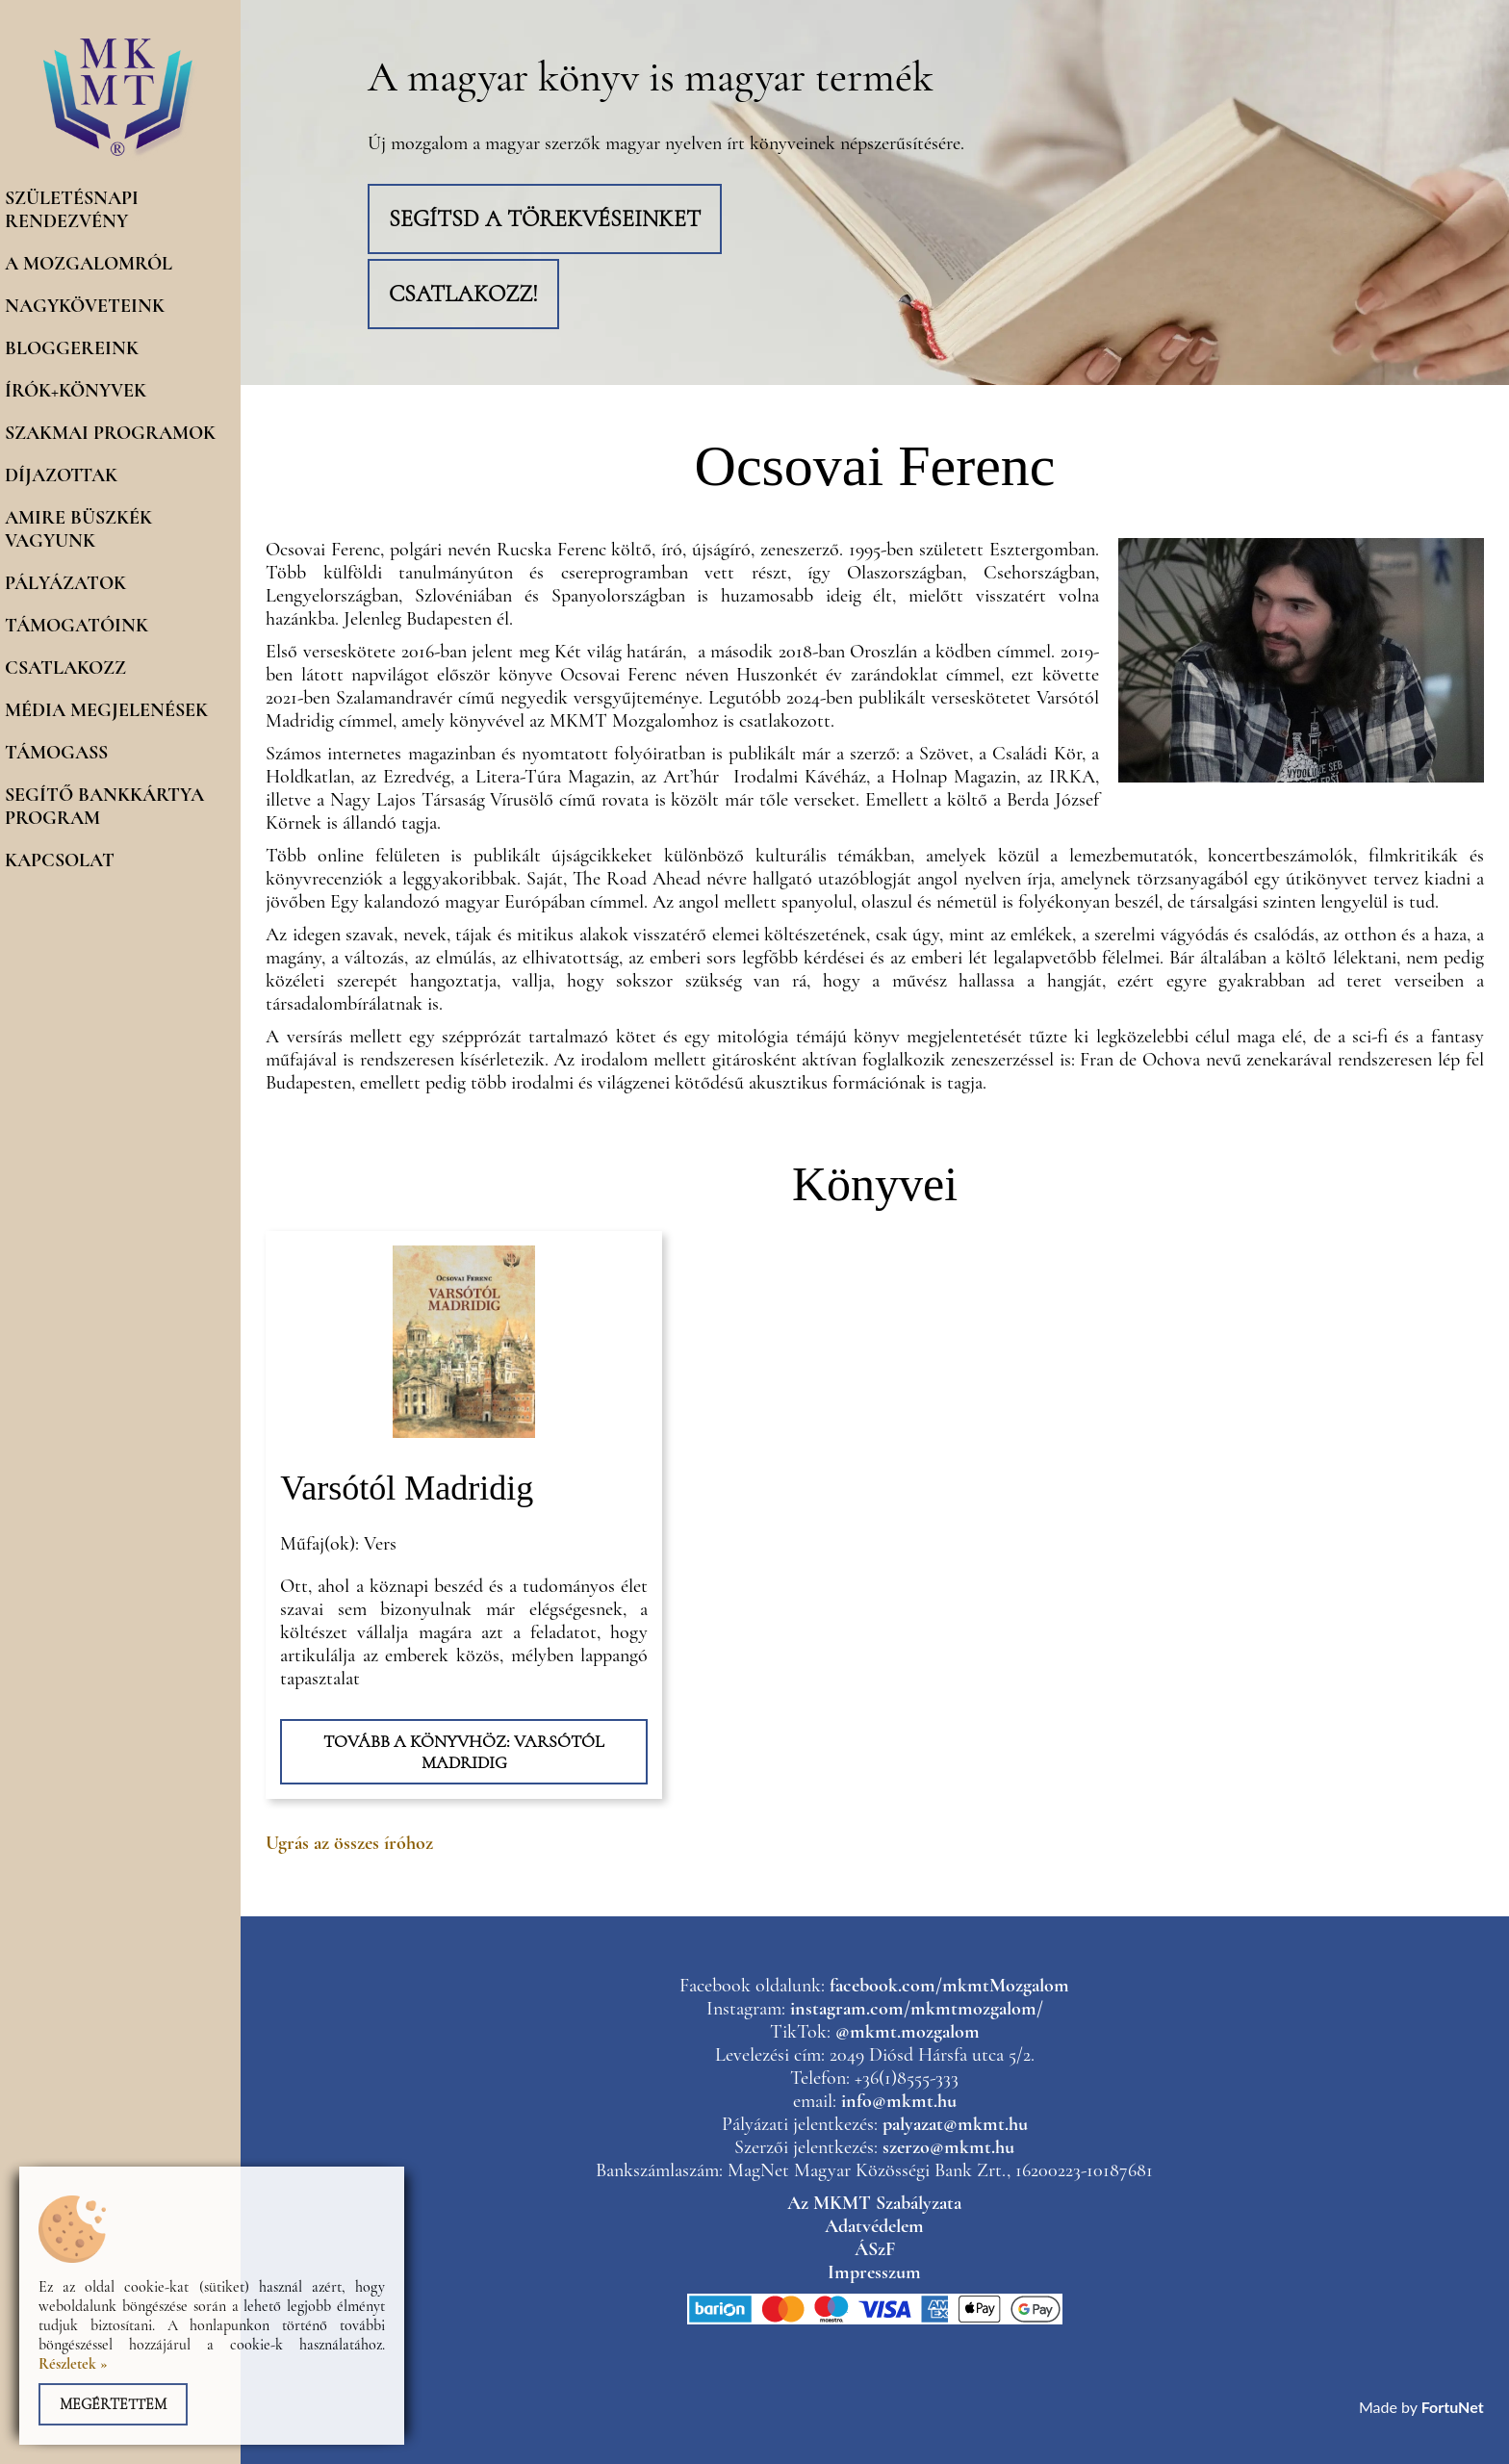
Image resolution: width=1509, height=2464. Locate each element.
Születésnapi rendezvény (72, 210)
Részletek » (73, 2364)
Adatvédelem (874, 2226)
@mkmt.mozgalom (907, 2031)
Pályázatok (65, 583)
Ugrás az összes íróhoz (349, 1843)
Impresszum (874, 2272)
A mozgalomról (88, 263)
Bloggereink (72, 348)
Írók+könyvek (75, 390)
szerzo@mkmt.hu (948, 2147)
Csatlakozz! (463, 294)
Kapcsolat (60, 860)
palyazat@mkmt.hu (955, 2124)
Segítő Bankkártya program (104, 806)
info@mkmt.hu (899, 2101)
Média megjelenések (106, 710)
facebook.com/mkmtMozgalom (949, 1985)
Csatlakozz (65, 668)
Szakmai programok (110, 433)
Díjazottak (61, 475)
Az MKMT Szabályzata (874, 2203)
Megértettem (113, 2404)
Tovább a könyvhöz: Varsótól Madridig (463, 1752)
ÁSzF (875, 2249)
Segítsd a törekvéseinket (545, 219)
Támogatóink (76, 625)
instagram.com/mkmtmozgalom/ (916, 2008)
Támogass (56, 752)
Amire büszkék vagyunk (78, 529)
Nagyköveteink (85, 306)
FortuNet (1452, 2407)
